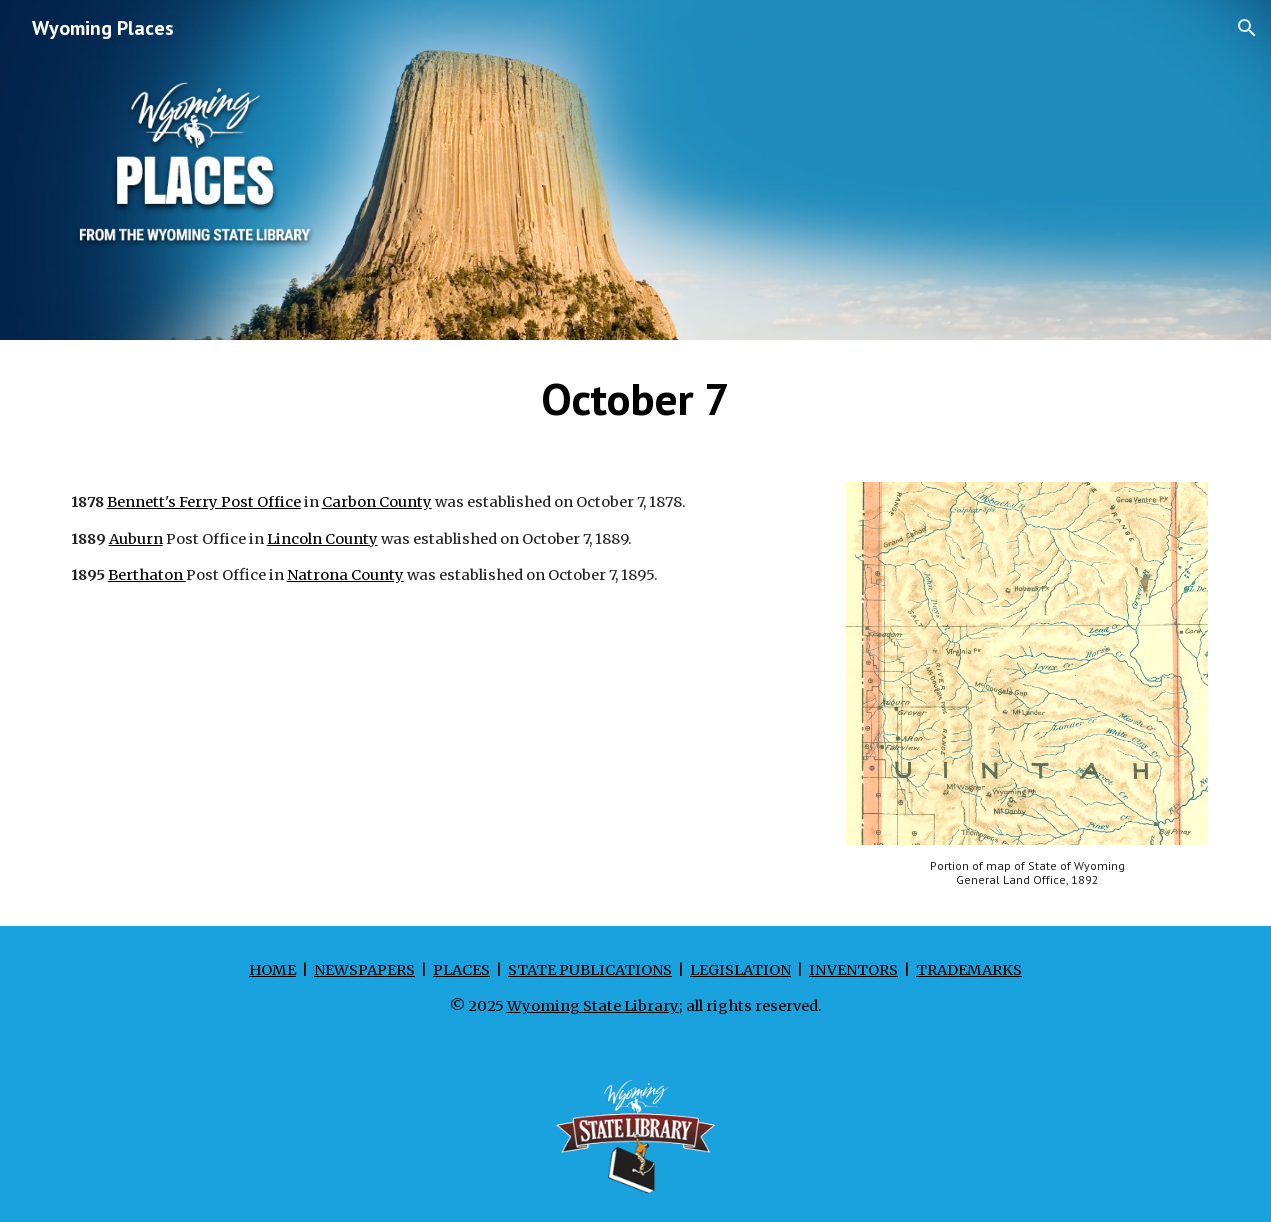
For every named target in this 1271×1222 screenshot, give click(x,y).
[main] (636, 399)
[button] (1247, 28)
